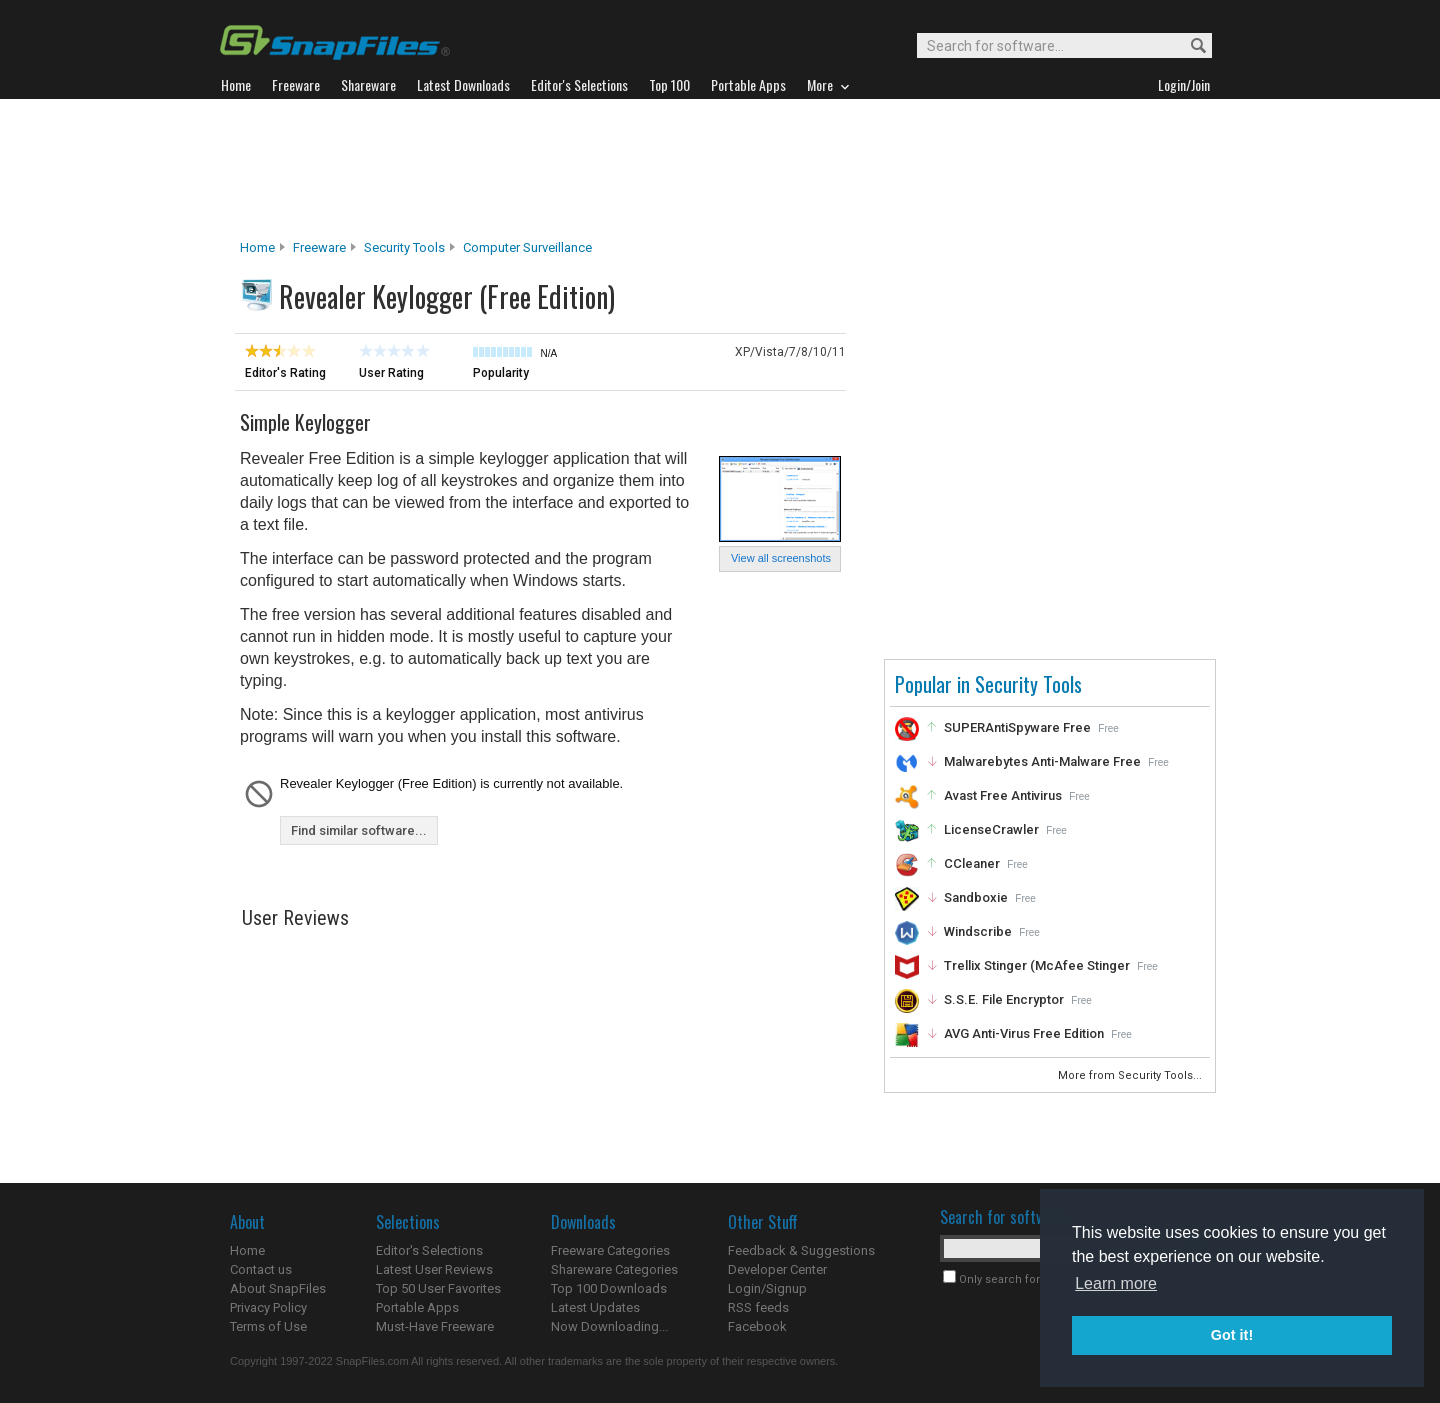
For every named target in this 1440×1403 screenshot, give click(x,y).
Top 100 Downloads (609, 1288)
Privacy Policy (268, 1307)
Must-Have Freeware (435, 1326)
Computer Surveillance (527, 247)
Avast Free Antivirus (1003, 795)
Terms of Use (268, 1326)
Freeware (319, 247)
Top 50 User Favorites (438, 1288)
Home (257, 247)
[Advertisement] (720, 169)
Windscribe (978, 931)
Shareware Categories (614, 1269)
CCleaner (972, 863)
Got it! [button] (1232, 1335)
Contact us (261, 1269)
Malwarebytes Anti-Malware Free (1042, 761)
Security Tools (404, 247)
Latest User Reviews (434, 1269)
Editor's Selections (429, 1250)
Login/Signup (767, 1288)
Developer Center (777, 1269)
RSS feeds (758, 1307)
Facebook (757, 1326)
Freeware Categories (610, 1250)
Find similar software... (359, 830)
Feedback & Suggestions (801, 1250)
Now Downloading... (609, 1326)
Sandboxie (976, 897)
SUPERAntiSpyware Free (1017, 727)
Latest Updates (595, 1307)
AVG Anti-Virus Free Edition (1024, 1033)
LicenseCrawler (991, 829)
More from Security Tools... (1131, 1075)
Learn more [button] (1116, 1283)
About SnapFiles (278, 1288)
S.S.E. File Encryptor (1004, 999)
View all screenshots (781, 558)
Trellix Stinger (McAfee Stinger (1037, 965)
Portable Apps (417, 1307)
